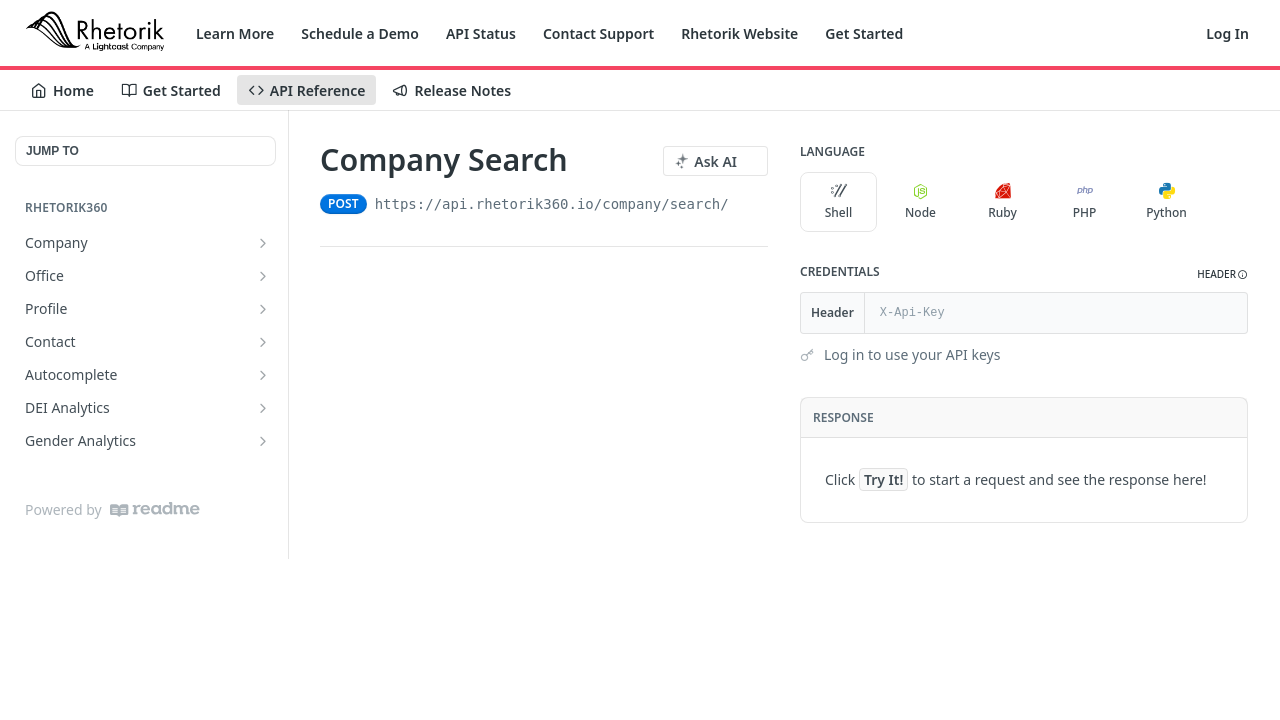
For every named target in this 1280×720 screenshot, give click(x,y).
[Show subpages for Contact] (263, 342)
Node (920, 202)
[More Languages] (1225, 202)
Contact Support (598, 33)
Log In (1227, 33)
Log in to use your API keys (912, 354)
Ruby (1002, 202)
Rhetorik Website (739, 33)
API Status (481, 33)
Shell (839, 202)
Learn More (235, 33)
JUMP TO (52, 151)
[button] (1222, 274)
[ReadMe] (155, 509)
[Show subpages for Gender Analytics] (263, 441)
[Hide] (1231, 313)
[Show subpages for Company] (263, 243)
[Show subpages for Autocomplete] (263, 375)
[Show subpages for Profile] (263, 309)
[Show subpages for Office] (263, 276)
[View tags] (584, 161)
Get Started (864, 33)
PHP (1085, 202)
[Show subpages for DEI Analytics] (263, 408)
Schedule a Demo (360, 33)
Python (1166, 202)
